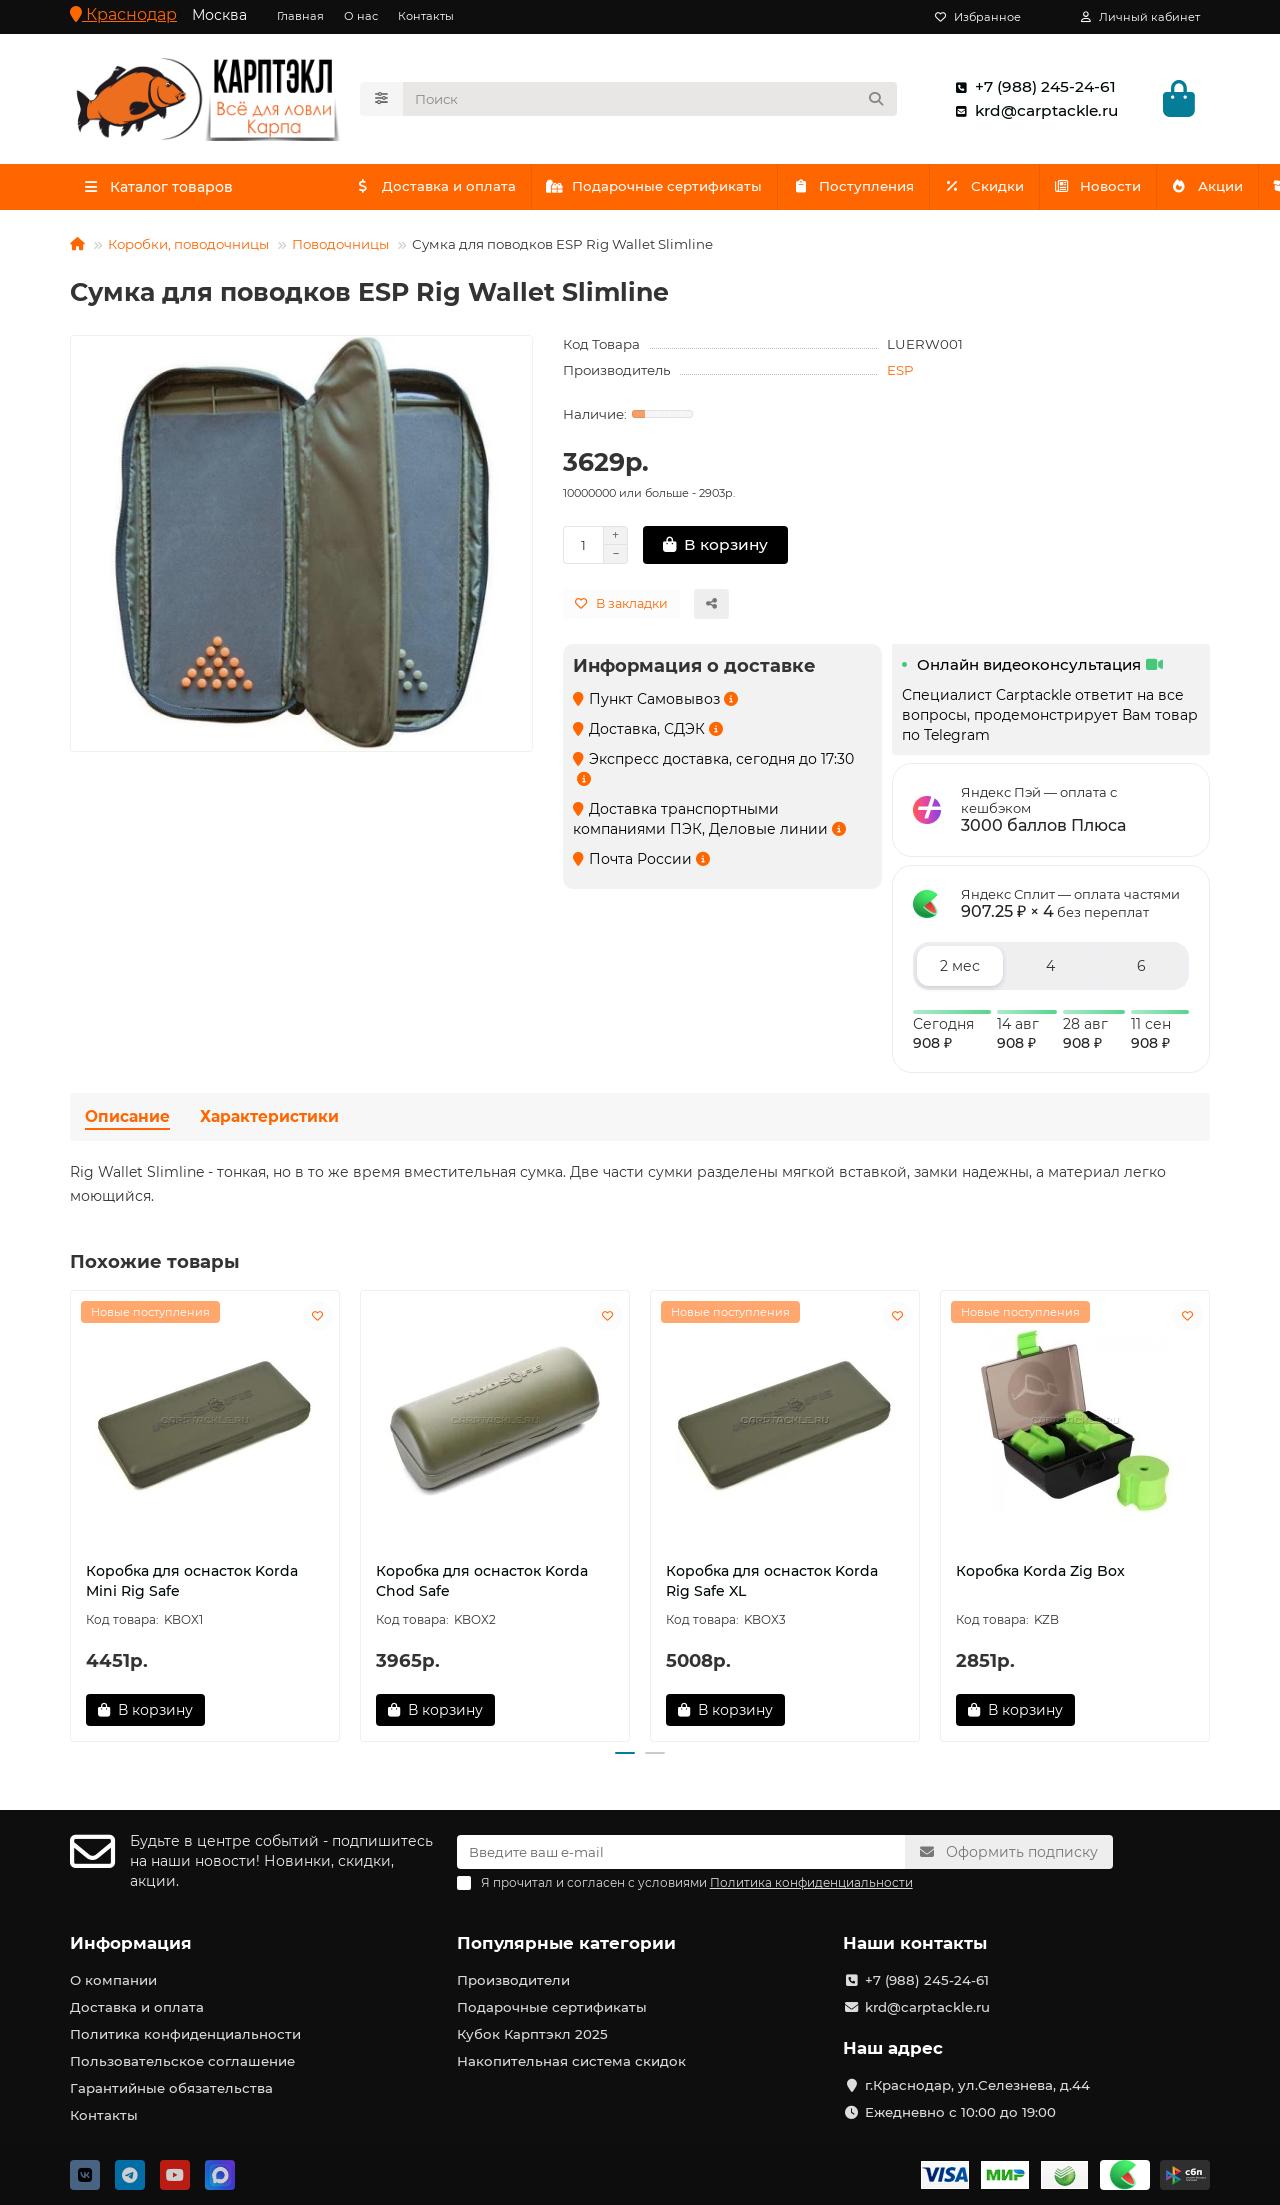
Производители (513, 1980)
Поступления (863, 191)
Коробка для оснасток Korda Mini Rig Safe (192, 1585)
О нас (361, 16)
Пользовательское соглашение (182, 2061)
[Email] (681, 1852)
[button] (625, 1758)
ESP (900, 374)
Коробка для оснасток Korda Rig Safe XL (772, 1585)
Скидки (998, 191)
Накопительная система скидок (571, 2061)
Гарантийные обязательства (171, 2088)
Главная (300, 16)
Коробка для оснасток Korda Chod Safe (482, 1585)
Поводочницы (340, 248)
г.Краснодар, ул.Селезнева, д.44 (977, 2085)
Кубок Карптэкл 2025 (532, 2034)
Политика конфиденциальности (185, 2034)
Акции (1107, 191)
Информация (131, 1943)
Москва (219, 15)
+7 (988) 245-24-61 (1031, 89)
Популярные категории (566, 1943)
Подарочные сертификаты (660, 191)
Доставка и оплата (437, 191)
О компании (113, 1980)
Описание (127, 1121)
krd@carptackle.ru (1032, 113)
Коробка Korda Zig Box (1040, 1575)
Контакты (426, 16)
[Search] (650, 101)
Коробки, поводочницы (188, 248)
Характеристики (269, 1121)
